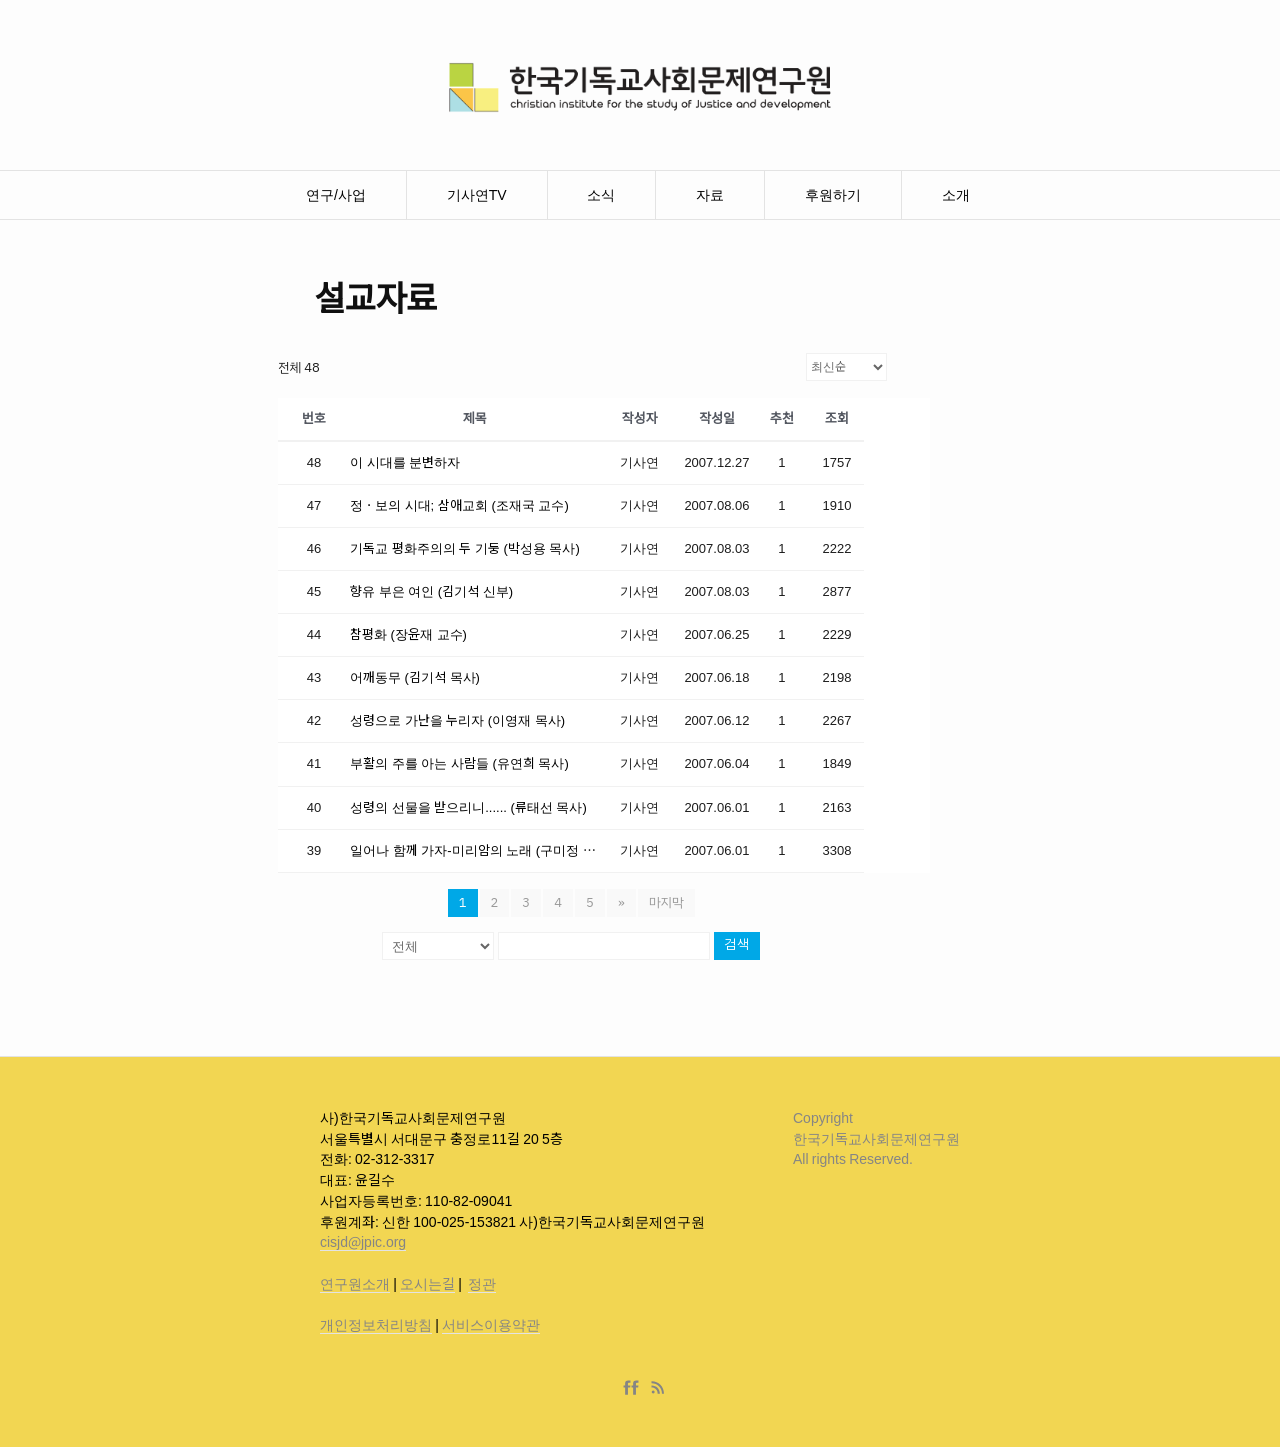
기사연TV (477, 195)
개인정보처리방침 (376, 1325)
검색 (737, 945)
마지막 (666, 902)
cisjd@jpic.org (363, 1242)
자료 (710, 195)
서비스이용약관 (491, 1325)
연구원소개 (355, 1284)
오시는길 (427, 1284)
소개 (956, 195)
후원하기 (833, 195)
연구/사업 (336, 195)
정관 (482, 1284)
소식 (601, 195)
